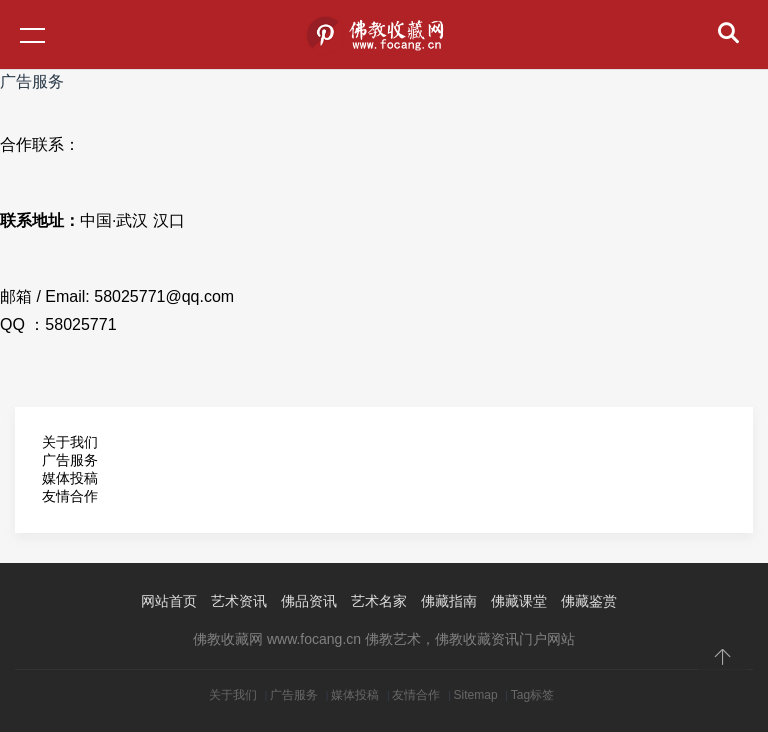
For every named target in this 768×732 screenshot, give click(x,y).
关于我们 (70, 442)
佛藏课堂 (519, 601)
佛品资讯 (309, 601)
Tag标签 (532, 695)
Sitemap (476, 695)
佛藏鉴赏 (589, 601)
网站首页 (169, 601)
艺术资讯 (239, 601)
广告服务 (294, 695)
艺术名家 (379, 601)
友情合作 (70, 496)
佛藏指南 (449, 601)
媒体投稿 (70, 478)
